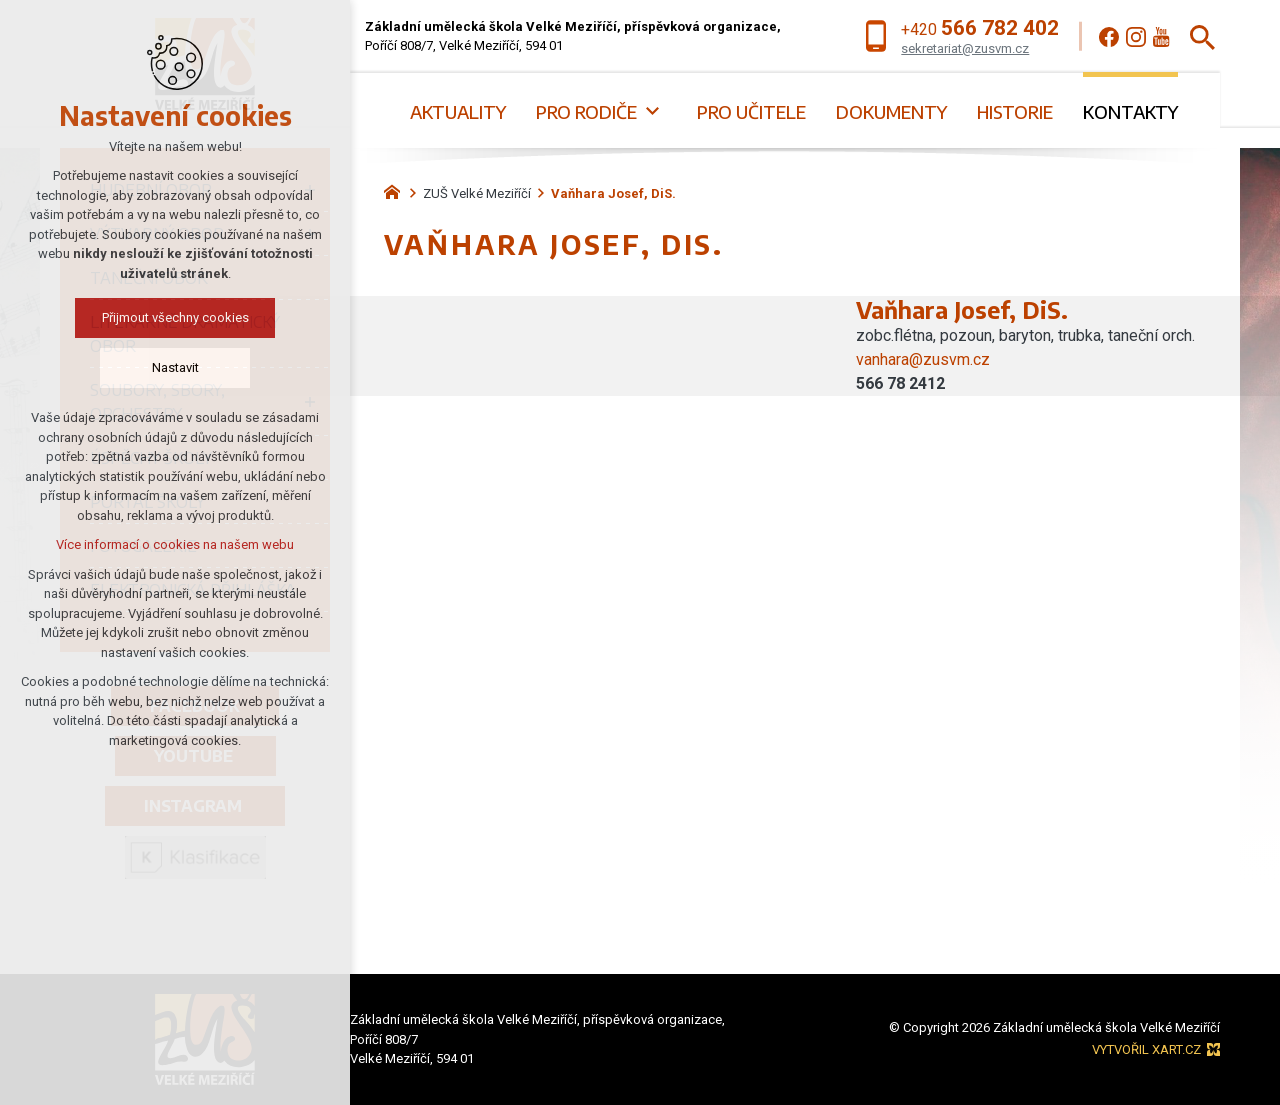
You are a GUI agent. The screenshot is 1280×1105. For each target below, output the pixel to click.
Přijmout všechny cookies (160, 317)
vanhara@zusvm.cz (923, 359)
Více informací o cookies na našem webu (160, 544)
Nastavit (160, 367)
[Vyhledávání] (1202, 36)
